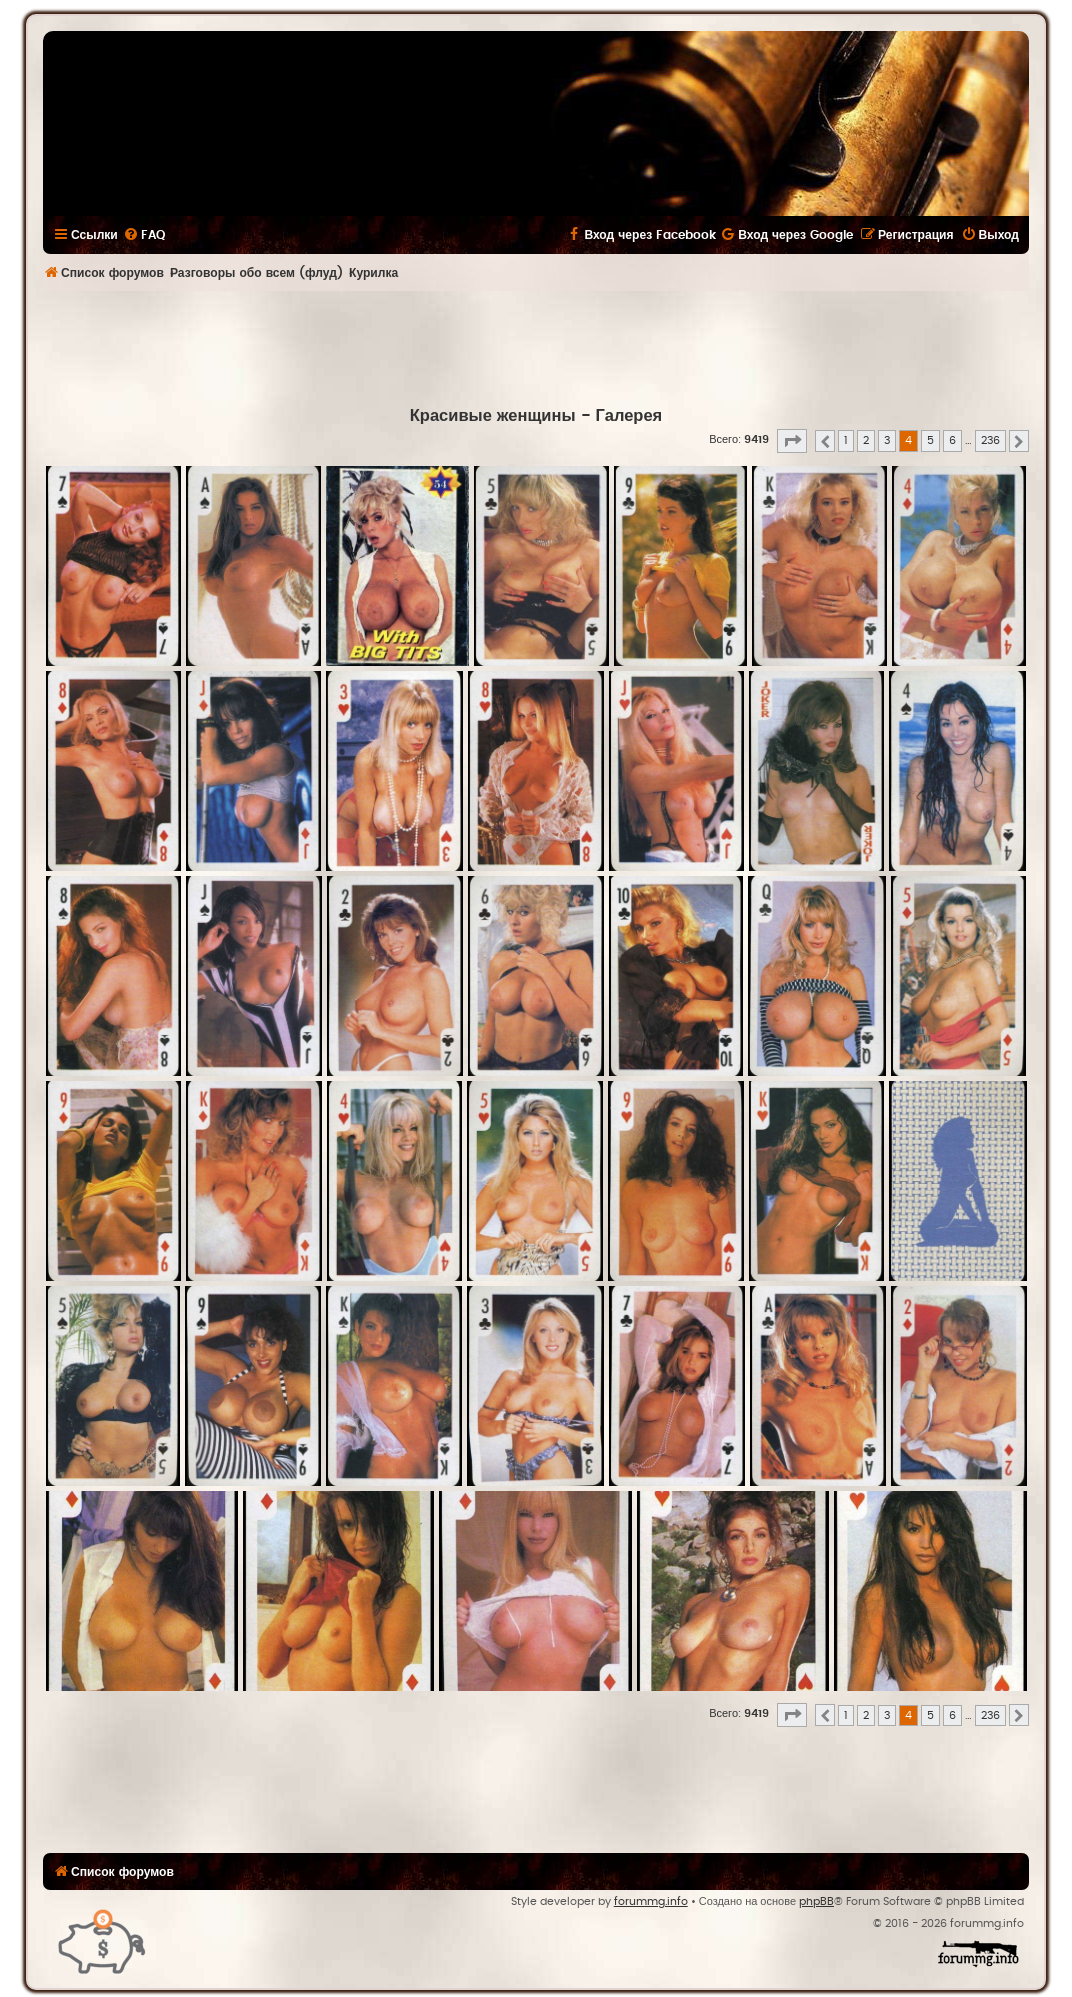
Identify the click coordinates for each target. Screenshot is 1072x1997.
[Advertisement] (536, 346)
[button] (792, 441)
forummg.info (651, 1901)
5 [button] (930, 440)
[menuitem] (144, 235)
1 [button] (846, 440)
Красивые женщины (493, 416)
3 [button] (887, 440)
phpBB (816, 1901)
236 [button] (990, 440)
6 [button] (952, 440)
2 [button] (866, 440)
